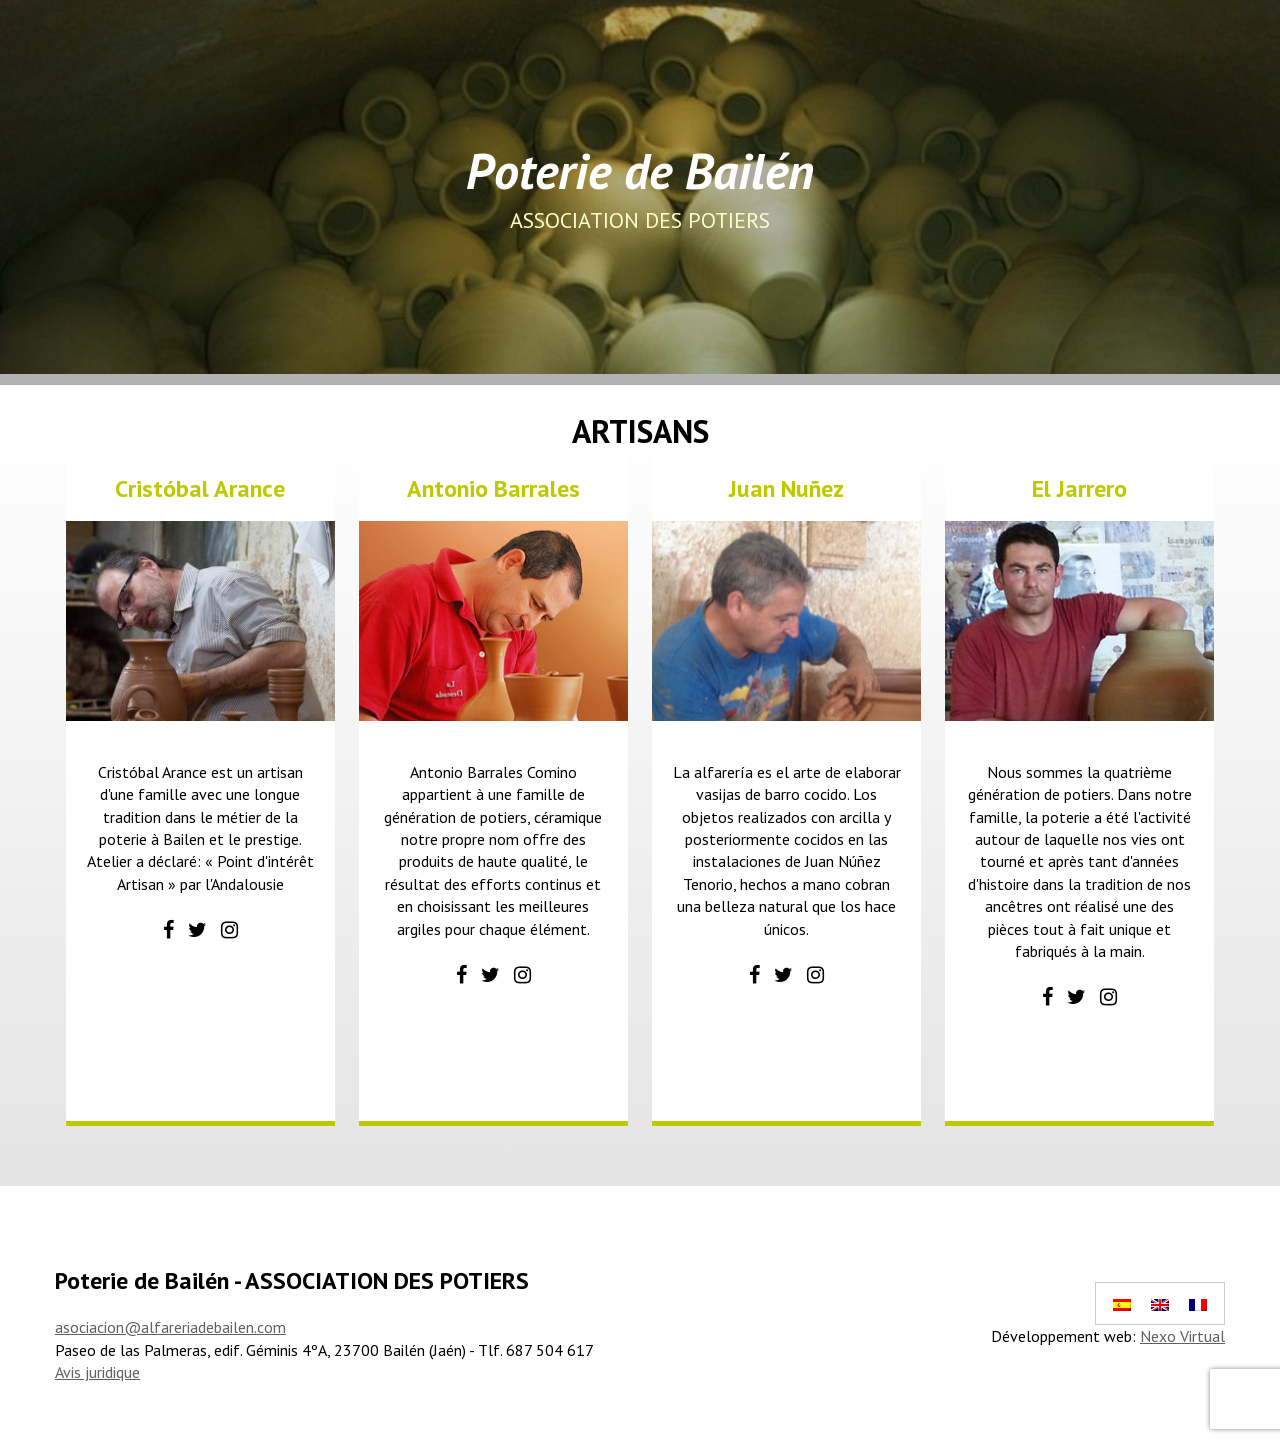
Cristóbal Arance (200, 488)
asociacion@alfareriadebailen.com (170, 1327)
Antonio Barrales (493, 488)
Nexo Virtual (1182, 1336)
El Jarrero (1079, 488)
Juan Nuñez (786, 488)
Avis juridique (97, 1372)
